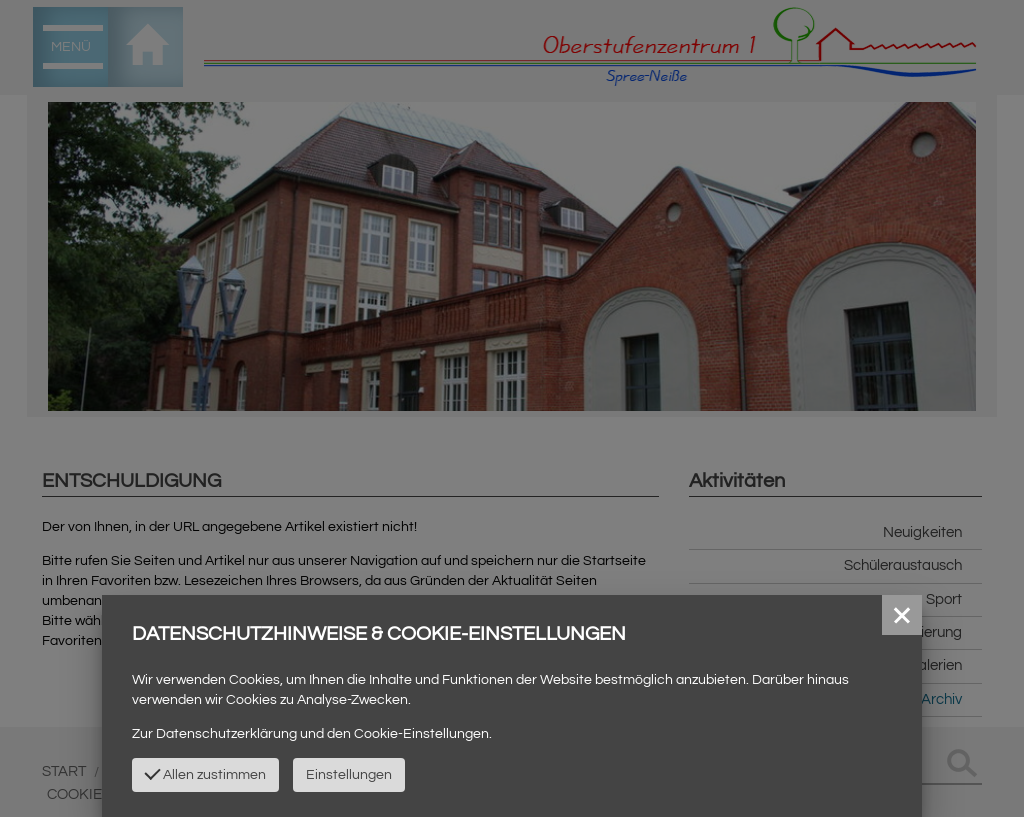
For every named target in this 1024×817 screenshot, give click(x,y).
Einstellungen (349, 775)
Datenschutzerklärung (226, 734)
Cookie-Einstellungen (421, 734)
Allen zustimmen (206, 773)
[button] (902, 615)
